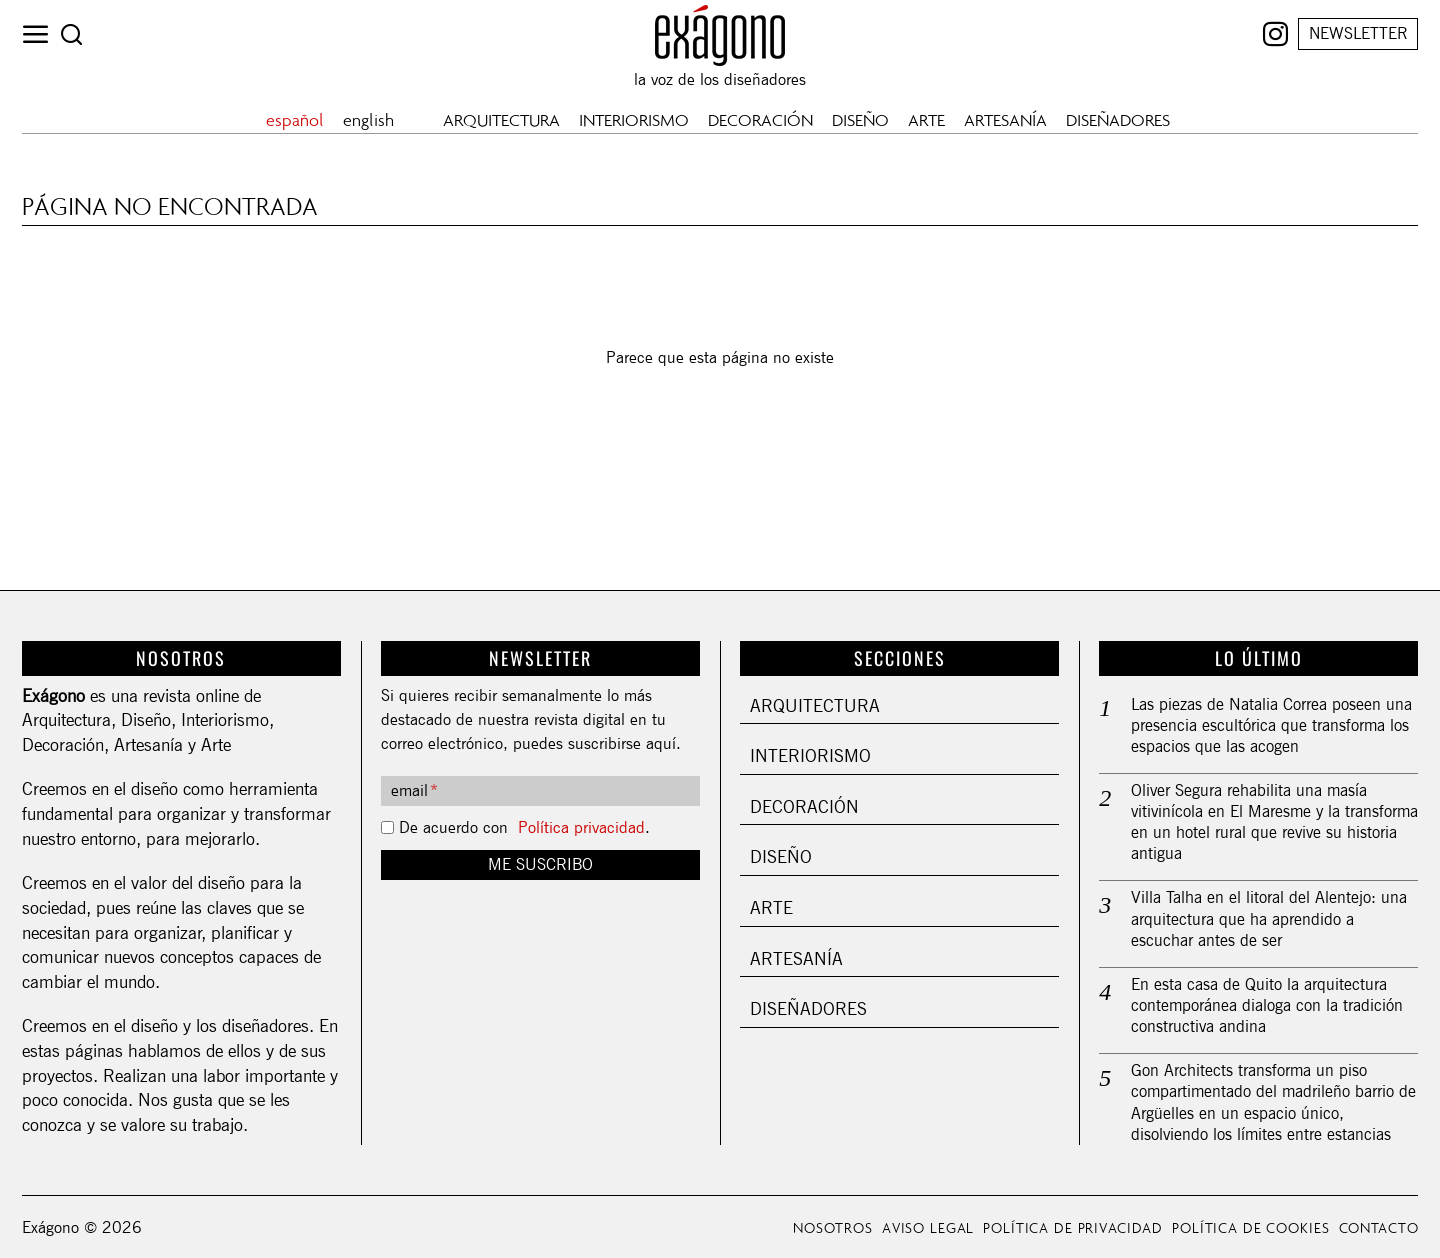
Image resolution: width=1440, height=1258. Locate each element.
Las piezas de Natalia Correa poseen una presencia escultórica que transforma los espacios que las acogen (1271, 724)
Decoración (804, 806)
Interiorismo (810, 755)
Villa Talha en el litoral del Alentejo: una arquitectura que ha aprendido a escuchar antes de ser (1268, 915)
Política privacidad (581, 827)
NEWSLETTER (1358, 33)
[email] (540, 791)
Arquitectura (815, 705)
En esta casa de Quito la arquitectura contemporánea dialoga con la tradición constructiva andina (1267, 1000)
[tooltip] (1275, 34)
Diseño (781, 856)
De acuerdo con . (524, 827)
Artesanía (796, 958)
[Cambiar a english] (370, 120)
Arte (771, 907)
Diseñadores (808, 1008)
